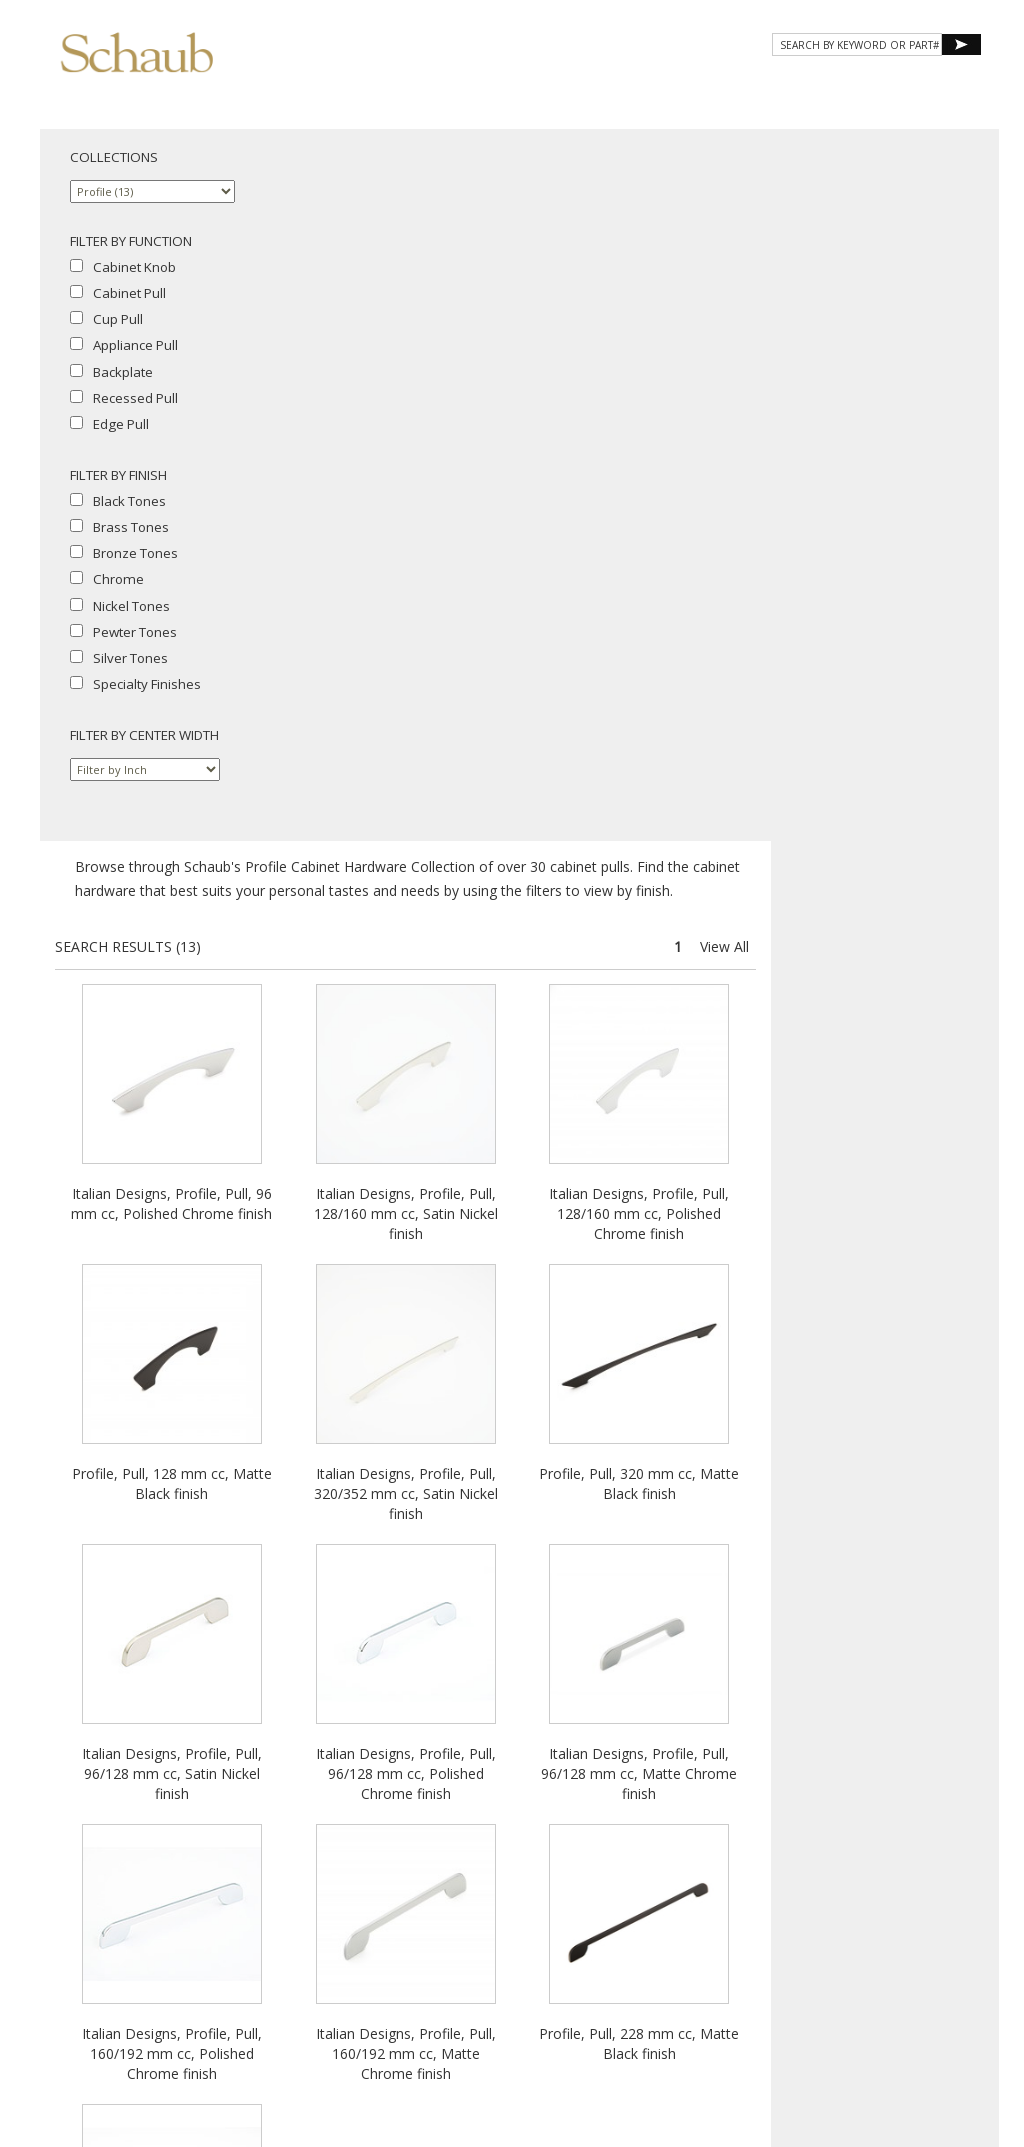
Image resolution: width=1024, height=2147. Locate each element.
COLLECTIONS (114, 157)
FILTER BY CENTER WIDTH (144, 735)
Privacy (426, 1961)
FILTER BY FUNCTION (131, 241)
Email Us (526, 1943)
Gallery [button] (604, 87)
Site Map (585, 1943)
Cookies (481, 1961)
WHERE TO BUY (922, 87)
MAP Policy (587, 1961)
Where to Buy (453, 1943)
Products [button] (498, 87)
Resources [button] (712, 87)
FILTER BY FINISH (118, 475)
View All (952, 234)
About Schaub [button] (373, 87)
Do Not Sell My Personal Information (512, 1979)
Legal (530, 1961)
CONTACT (816, 87)
